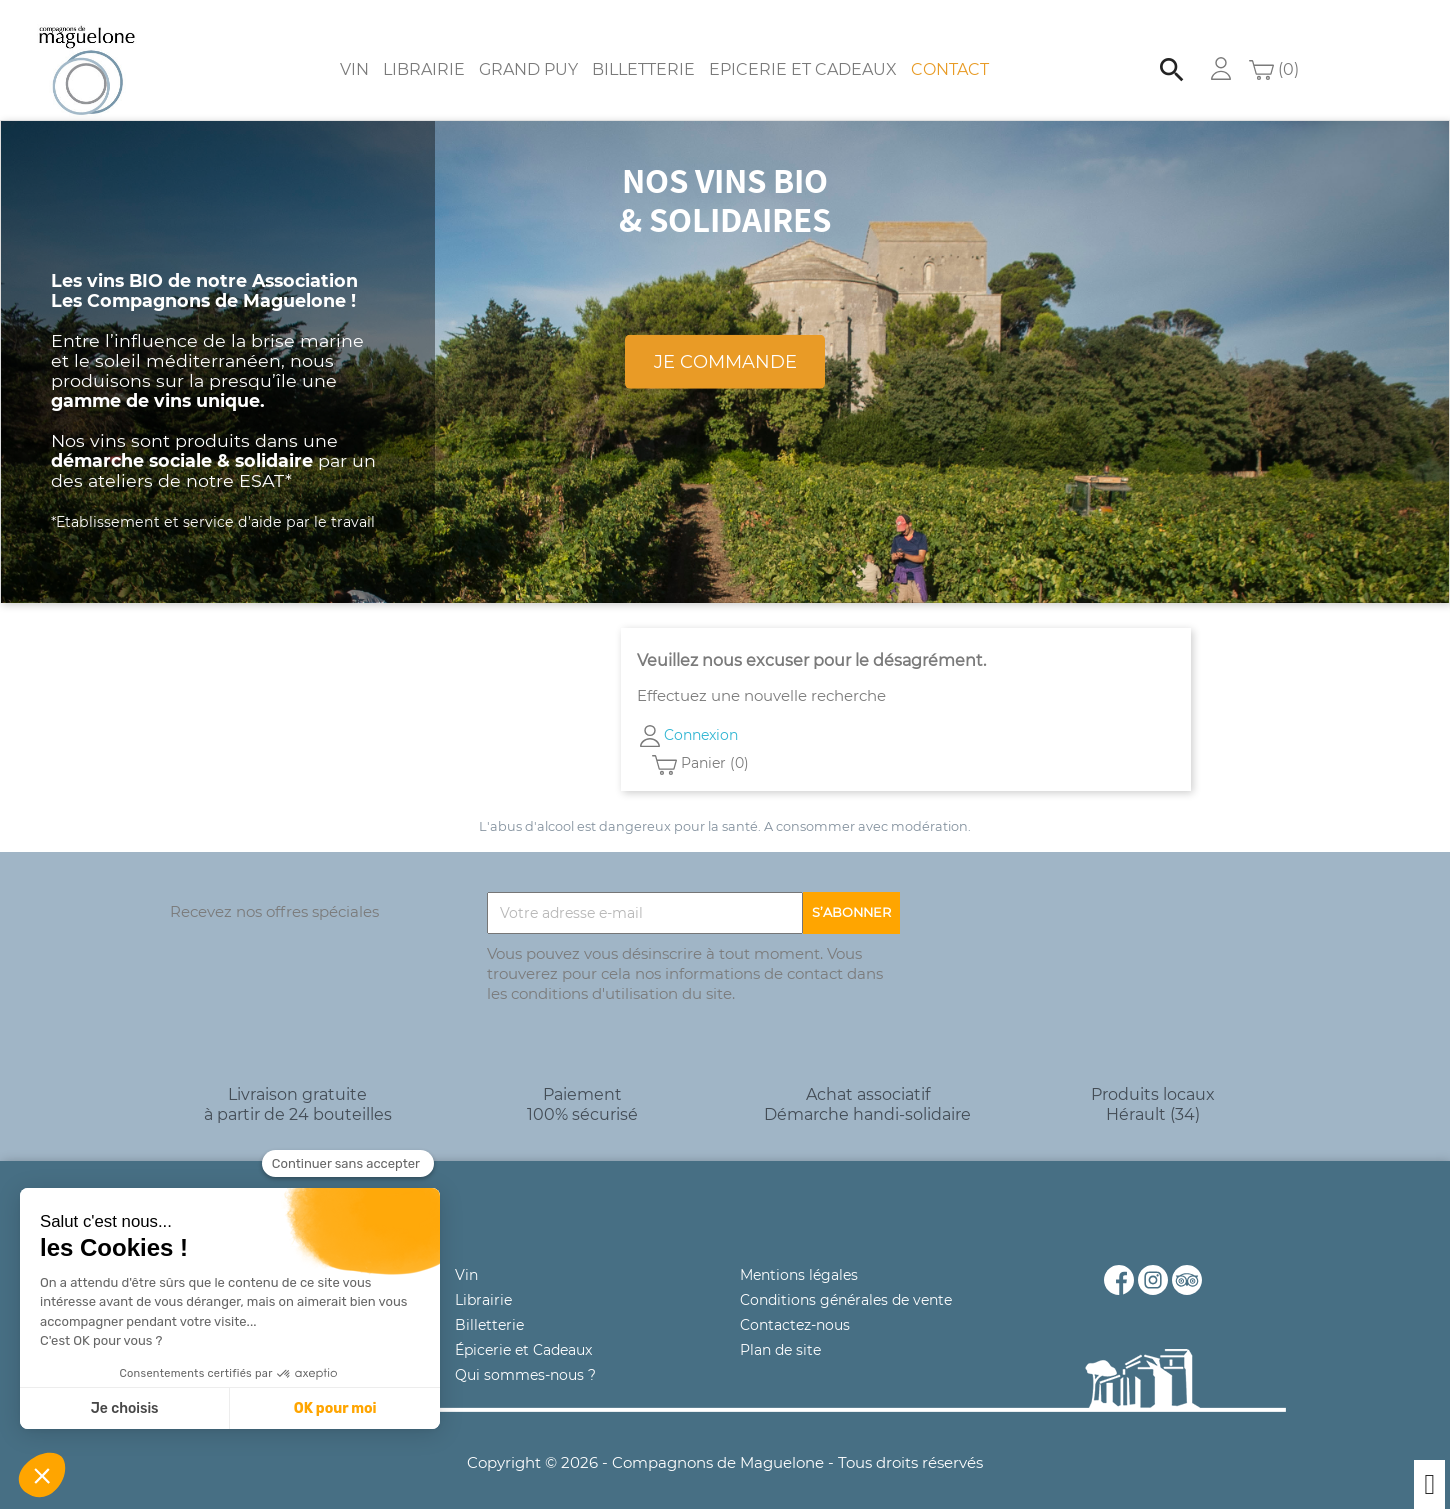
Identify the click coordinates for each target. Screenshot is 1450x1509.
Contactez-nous (795, 1305)
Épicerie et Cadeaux (523, 1330)
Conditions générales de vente (846, 1280)
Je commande (725, 341)
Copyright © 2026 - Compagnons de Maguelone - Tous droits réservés (725, 1442)
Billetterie (643, 49)
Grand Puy (528, 49)
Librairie (424, 49)
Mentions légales (799, 1255)
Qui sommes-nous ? (525, 1355)
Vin (354, 49)
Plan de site (780, 1330)
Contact (950, 49)
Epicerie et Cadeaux (803, 49)
